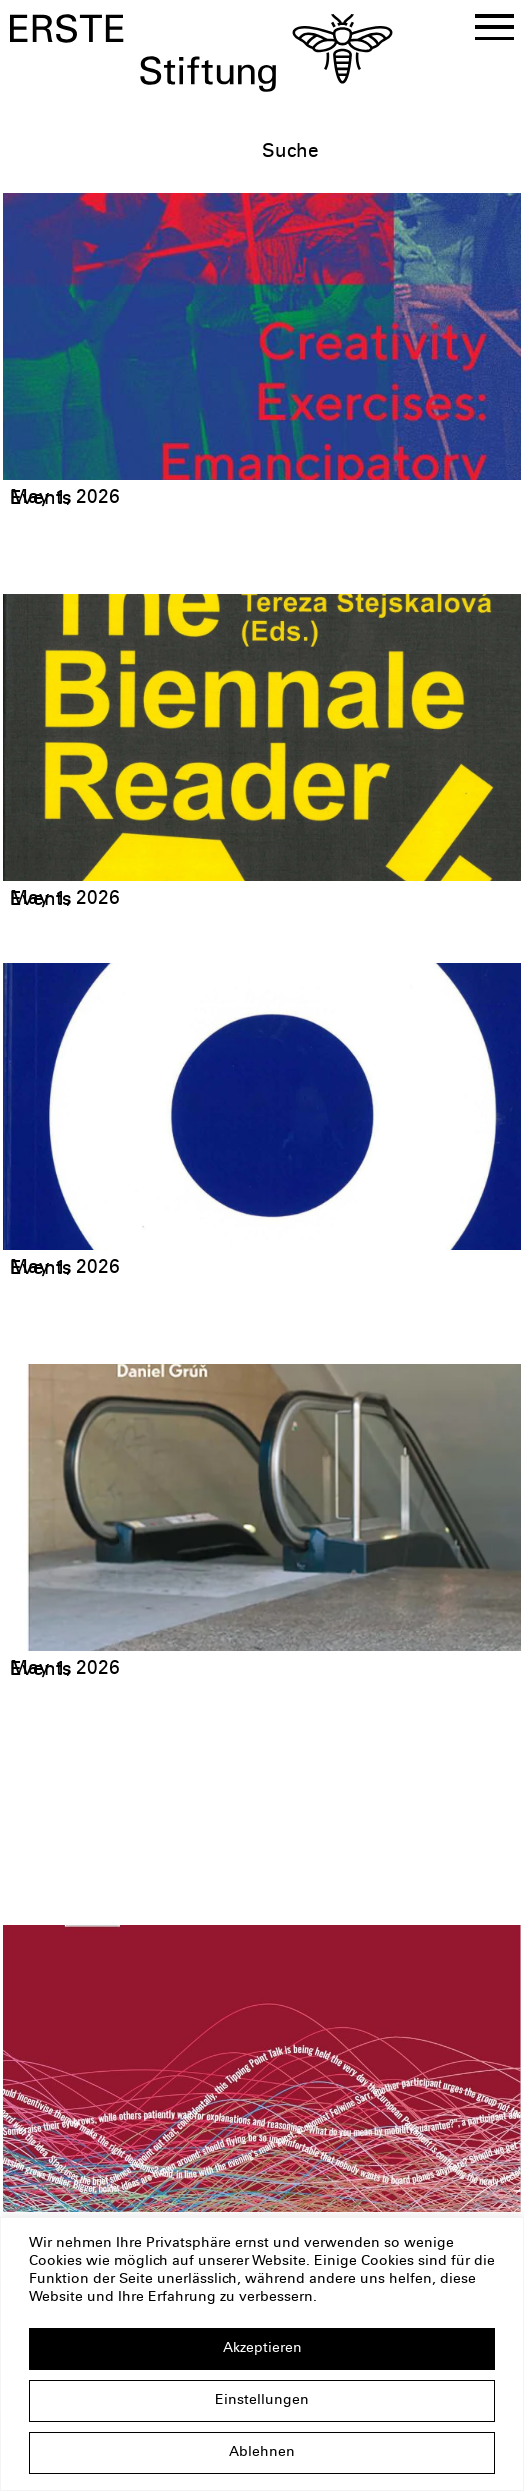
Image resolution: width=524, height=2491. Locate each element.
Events (41, 499)
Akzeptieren (262, 2349)
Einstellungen (262, 2401)
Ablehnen (262, 2453)
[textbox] (387, 153)
